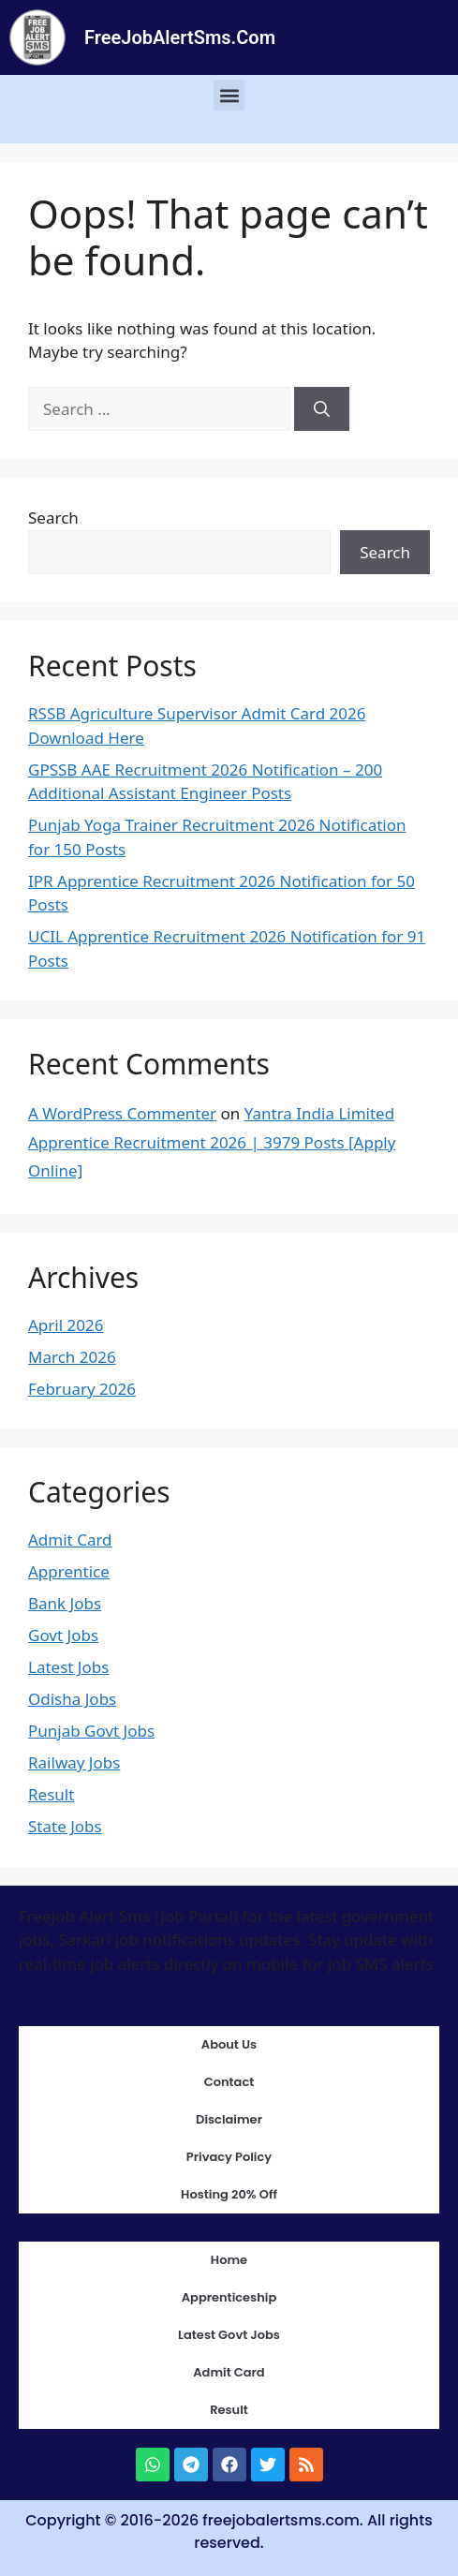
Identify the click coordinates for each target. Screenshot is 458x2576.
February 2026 (82, 1388)
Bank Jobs (64, 1603)
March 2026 (72, 1357)
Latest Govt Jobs (229, 2335)
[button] (229, 95)
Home (229, 2260)
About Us (229, 2044)
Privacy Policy (229, 2157)
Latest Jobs (68, 1667)
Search (53, 517)
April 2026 (65, 1325)
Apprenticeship (229, 2297)
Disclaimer (229, 2119)
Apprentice (69, 1571)
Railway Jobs (74, 1762)
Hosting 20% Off (229, 2194)
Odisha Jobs (72, 1699)
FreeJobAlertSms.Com (179, 37)
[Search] (321, 409)
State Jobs (65, 1826)
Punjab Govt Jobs (91, 1730)
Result (51, 1794)
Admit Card (70, 1539)
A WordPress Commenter (122, 1113)
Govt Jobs (63, 1635)
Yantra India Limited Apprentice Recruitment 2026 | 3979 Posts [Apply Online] (211, 1142)
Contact (229, 2082)
